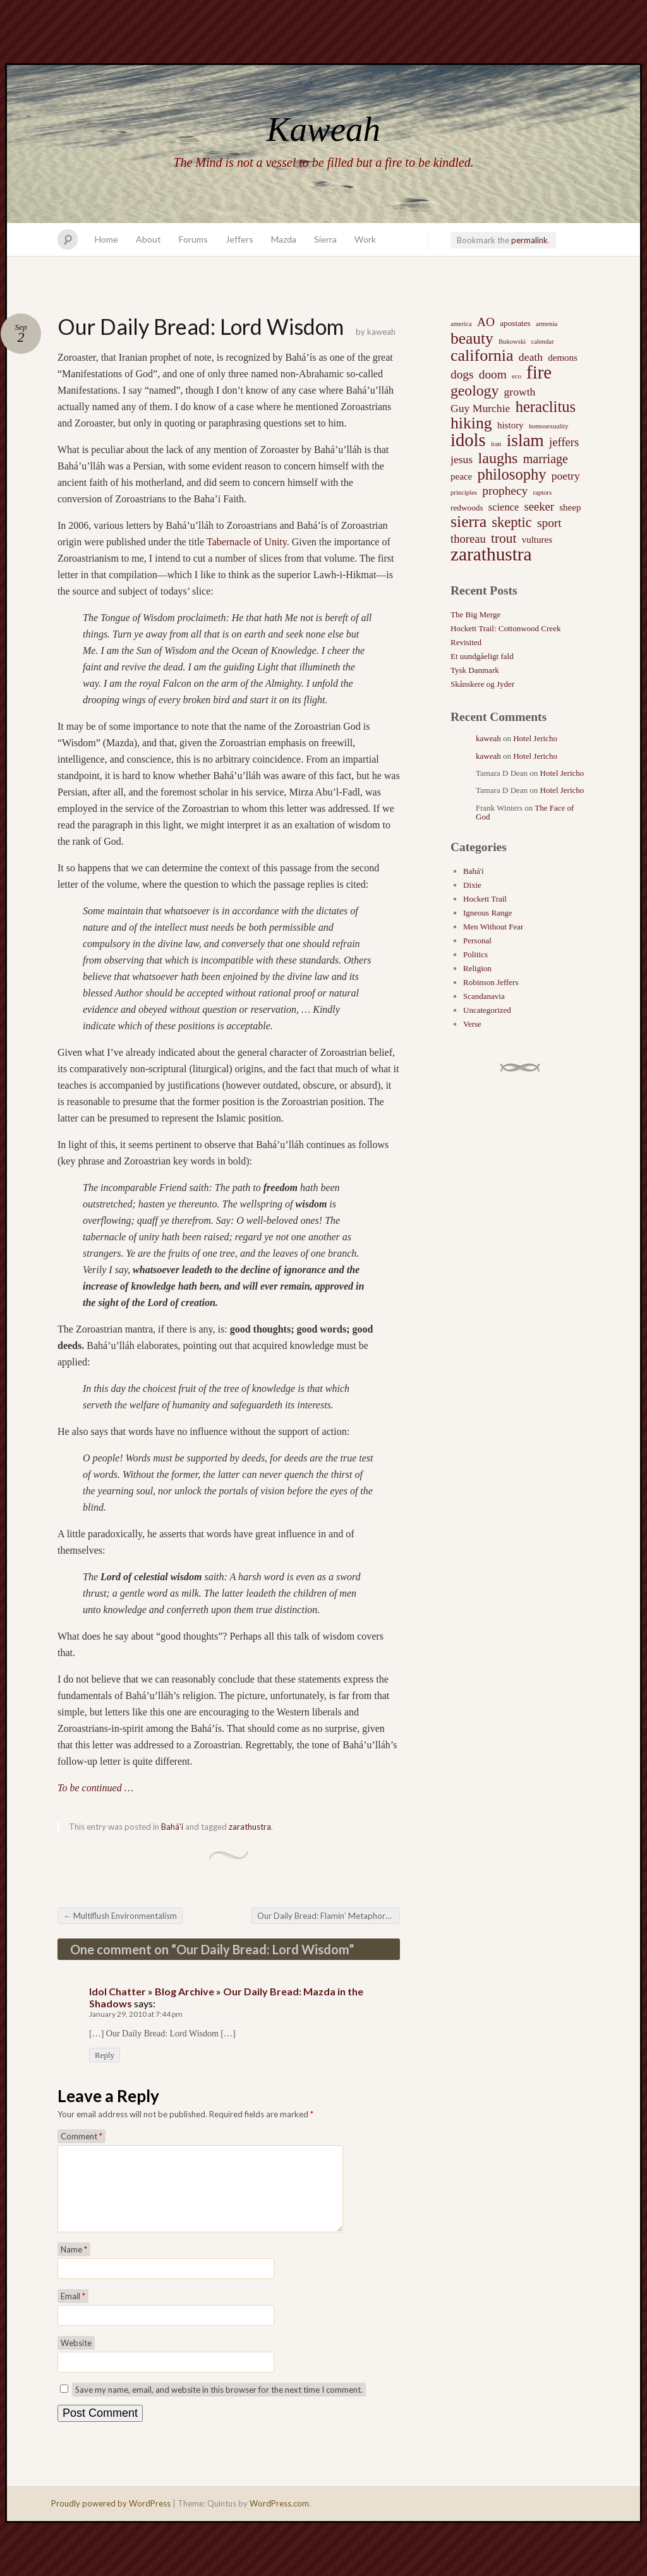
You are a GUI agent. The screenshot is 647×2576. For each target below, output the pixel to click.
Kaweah (323, 129)
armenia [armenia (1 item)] (546, 323)
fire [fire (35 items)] (539, 372)
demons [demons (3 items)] (562, 358)
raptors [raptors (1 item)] (542, 492)
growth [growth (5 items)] (520, 391)
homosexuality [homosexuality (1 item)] (549, 426)
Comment (81, 2136)
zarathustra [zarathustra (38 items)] (491, 554)
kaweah (381, 332)
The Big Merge (475, 614)
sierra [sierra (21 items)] (468, 522)
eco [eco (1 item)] (516, 376)
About (148, 239)
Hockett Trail (485, 899)
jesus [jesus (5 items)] (461, 459)
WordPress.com (279, 2518)
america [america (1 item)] (461, 323)
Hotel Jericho (535, 738)
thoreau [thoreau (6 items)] (468, 538)
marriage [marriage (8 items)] (545, 459)
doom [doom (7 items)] (493, 374)
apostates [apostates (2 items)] (515, 323)
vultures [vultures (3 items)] (537, 540)
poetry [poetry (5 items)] (566, 475)
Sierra (325, 239)
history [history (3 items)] (510, 425)
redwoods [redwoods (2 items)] (466, 507)
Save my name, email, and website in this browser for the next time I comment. (219, 2405)
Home (106, 239)
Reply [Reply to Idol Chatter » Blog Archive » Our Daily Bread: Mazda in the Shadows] (104, 2055)
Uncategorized (487, 1010)
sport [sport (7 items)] (549, 522)
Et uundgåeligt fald (482, 656)
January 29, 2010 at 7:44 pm (136, 2014)
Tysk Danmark (474, 670)
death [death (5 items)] (531, 357)
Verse (472, 1024)
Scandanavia (484, 996)
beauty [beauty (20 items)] (471, 338)
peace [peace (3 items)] (461, 476)
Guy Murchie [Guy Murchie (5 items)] (480, 408)
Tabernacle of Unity (247, 541)
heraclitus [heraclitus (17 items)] (546, 407)
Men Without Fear (493, 926)
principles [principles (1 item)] (463, 492)
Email (73, 2311)
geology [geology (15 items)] (474, 390)
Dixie (472, 885)
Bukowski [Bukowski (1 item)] (512, 341)
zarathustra (250, 1827)
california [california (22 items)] (482, 356)
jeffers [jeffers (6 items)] (564, 442)
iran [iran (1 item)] (496, 443)
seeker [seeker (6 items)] (539, 506)
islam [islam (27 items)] (525, 440)
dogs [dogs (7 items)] (462, 374)
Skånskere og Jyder (482, 684)
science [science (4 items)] (503, 507)
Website (76, 2358)
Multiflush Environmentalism (120, 1916)
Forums (193, 239)
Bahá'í (172, 1827)
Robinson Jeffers (491, 982)
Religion (477, 968)
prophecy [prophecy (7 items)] (505, 490)
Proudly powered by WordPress (111, 2518)
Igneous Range (487, 912)
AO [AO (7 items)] (486, 322)
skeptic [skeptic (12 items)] (511, 522)
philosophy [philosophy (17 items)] (511, 474)
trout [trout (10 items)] (503, 538)
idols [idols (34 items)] (468, 440)
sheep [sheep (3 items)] (570, 507)
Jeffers (239, 239)
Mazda (283, 239)
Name (74, 2264)
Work (365, 239)
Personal (477, 940)
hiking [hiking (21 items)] (471, 423)
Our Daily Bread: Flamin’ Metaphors (328, 1916)
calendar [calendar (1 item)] (542, 341)
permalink (529, 240)
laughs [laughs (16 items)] (497, 458)
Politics (475, 954)
